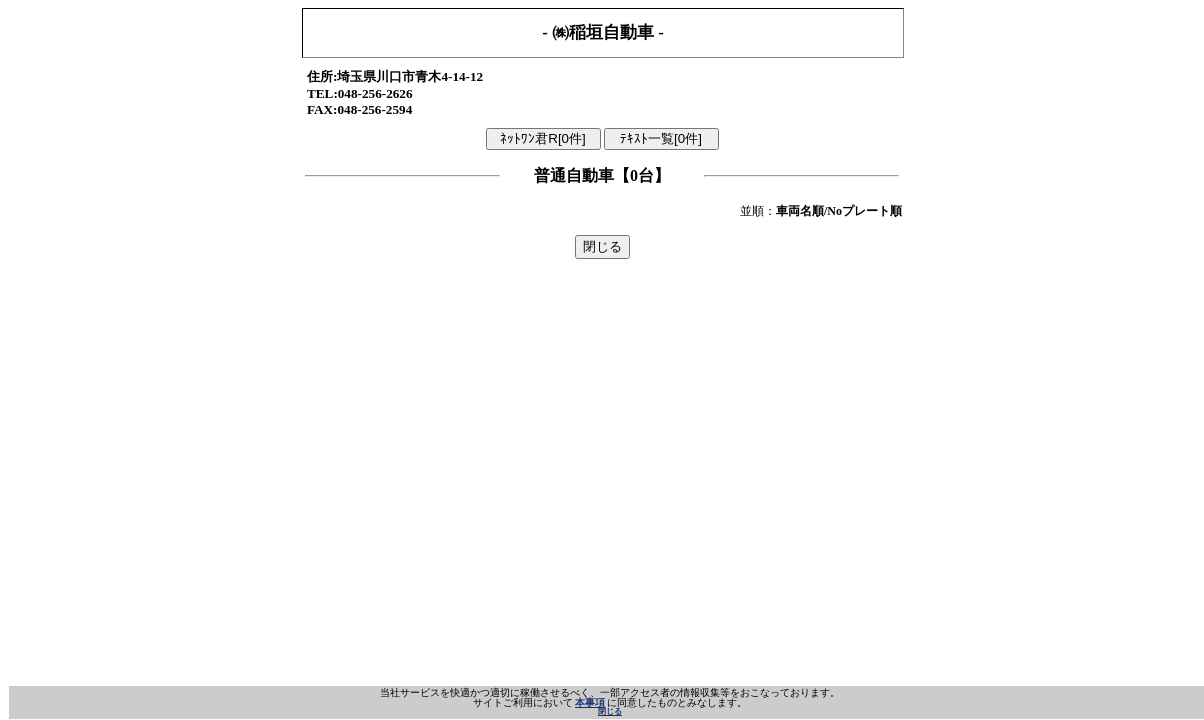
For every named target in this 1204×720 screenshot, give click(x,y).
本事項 (590, 702)
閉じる (610, 711)
